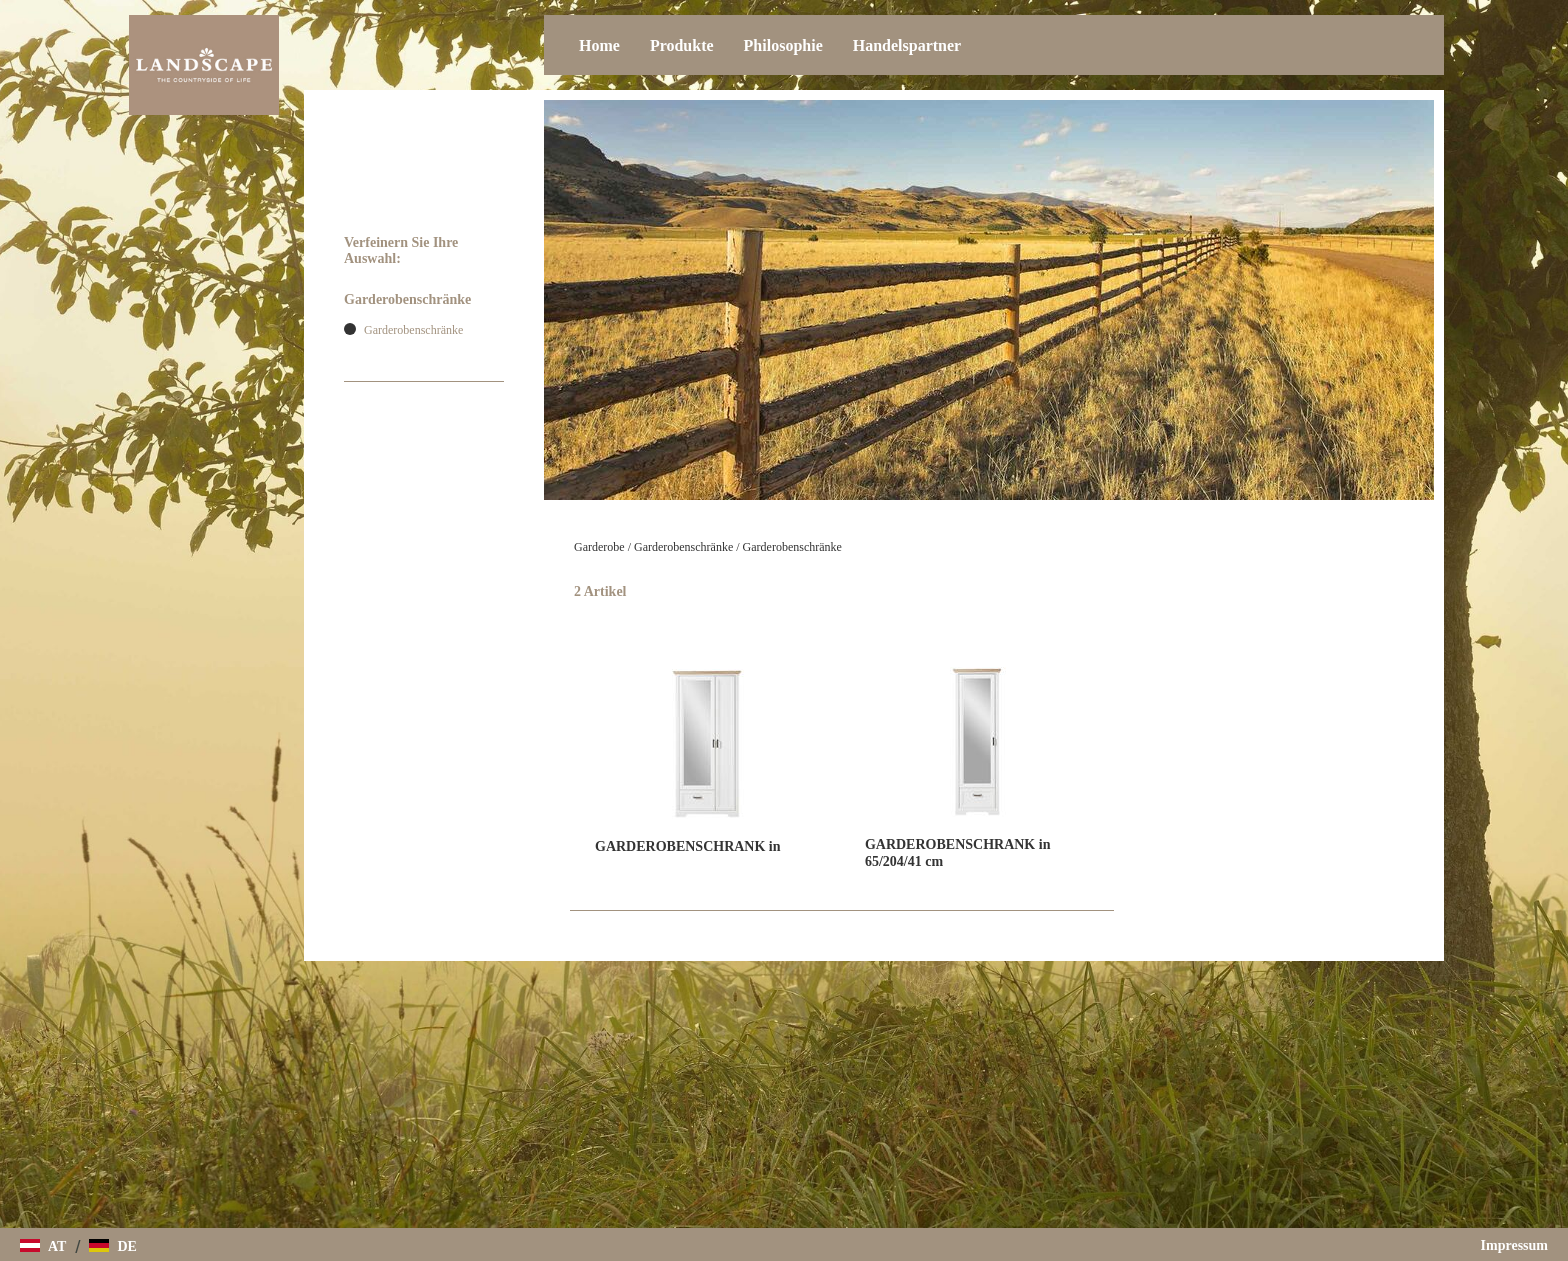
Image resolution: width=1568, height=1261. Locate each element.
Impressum (1514, 1245)
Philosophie (783, 45)
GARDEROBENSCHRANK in (688, 846)
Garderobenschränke (683, 547)
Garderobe (599, 547)
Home (599, 45)
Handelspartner (907, 45)
